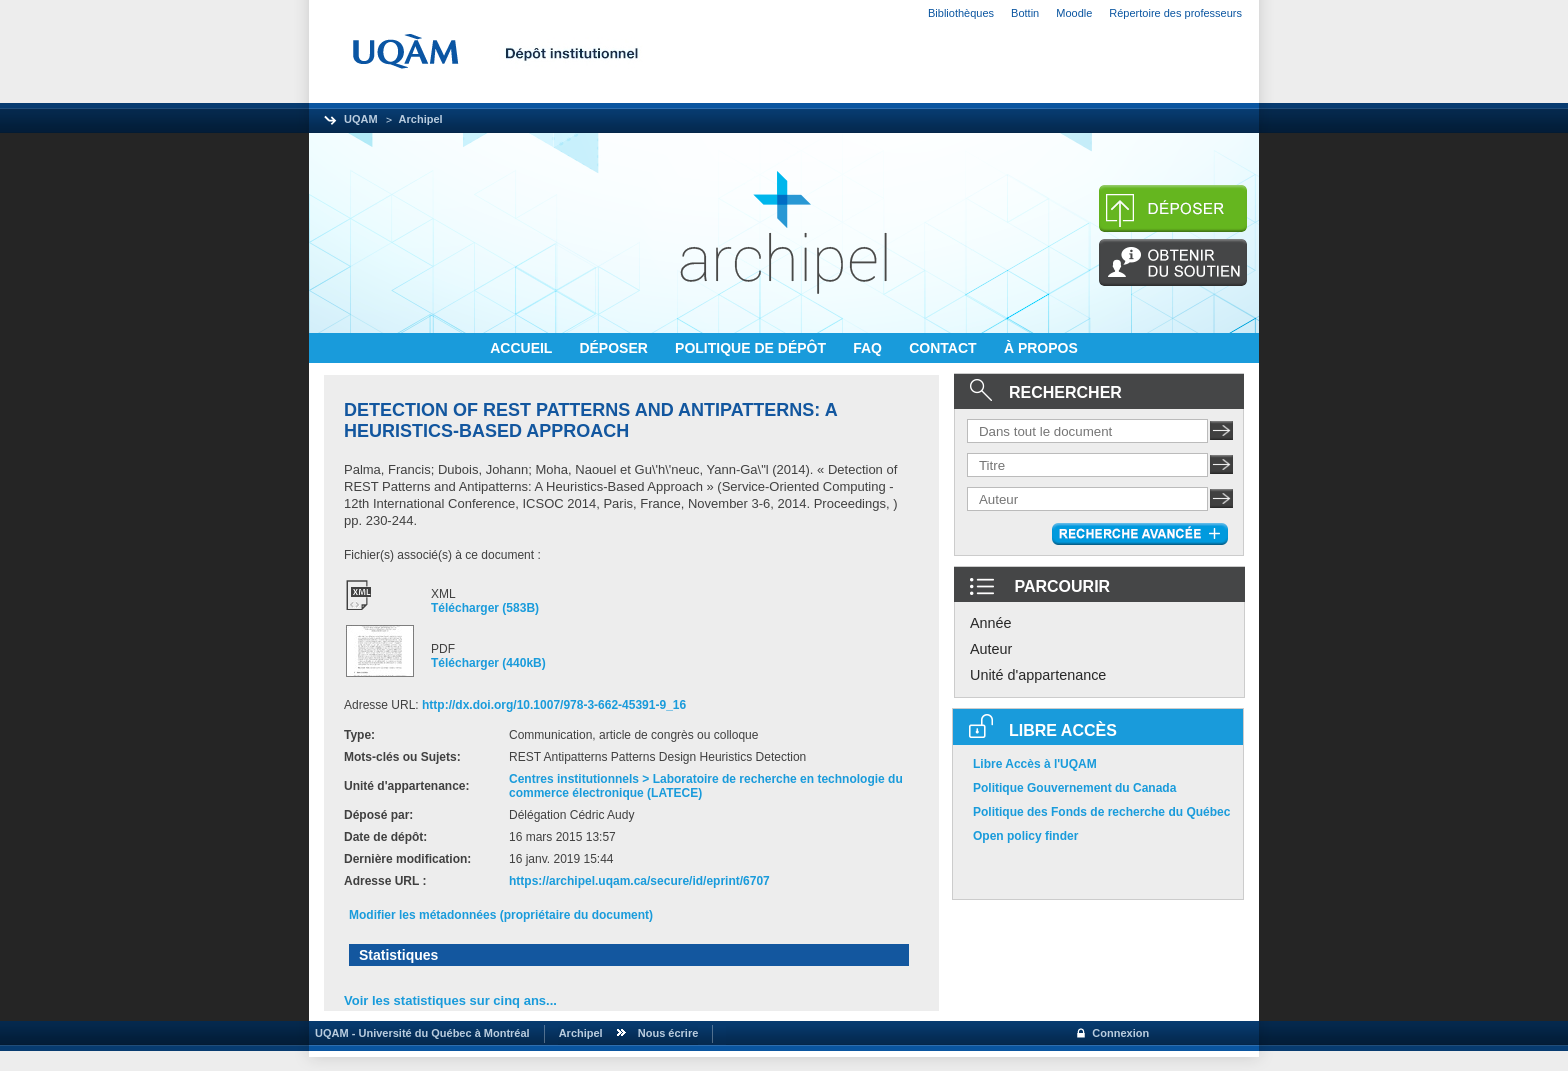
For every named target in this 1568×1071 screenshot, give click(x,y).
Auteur (991, 649)
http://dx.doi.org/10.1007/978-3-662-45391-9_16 (554, 705)
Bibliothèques (961, 13)
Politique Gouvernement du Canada (1074, 788)
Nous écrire (668, 1033)
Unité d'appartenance (1038, 675)
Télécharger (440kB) (488, 663)
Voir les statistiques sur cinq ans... (450, 1000)
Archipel (421, 119)
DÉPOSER (615, 348)
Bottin (1025, 13)
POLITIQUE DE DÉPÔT (752, 348)
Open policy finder (1025, 836)
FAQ (869, 348)
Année (991, 623)
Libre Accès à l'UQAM (1035, 764)
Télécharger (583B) (485, 608)
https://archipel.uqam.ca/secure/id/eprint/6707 (639, 881)
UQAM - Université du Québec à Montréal (419, 1033)
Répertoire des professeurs (1175, 13)
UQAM (361, 119)
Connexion (1120, 1033)
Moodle (1074, 13)
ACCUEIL (523, 348)
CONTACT (944, 348)
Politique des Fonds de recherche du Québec (1101, 812)
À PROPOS (1041, 348)
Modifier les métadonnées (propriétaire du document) (501, 915)
